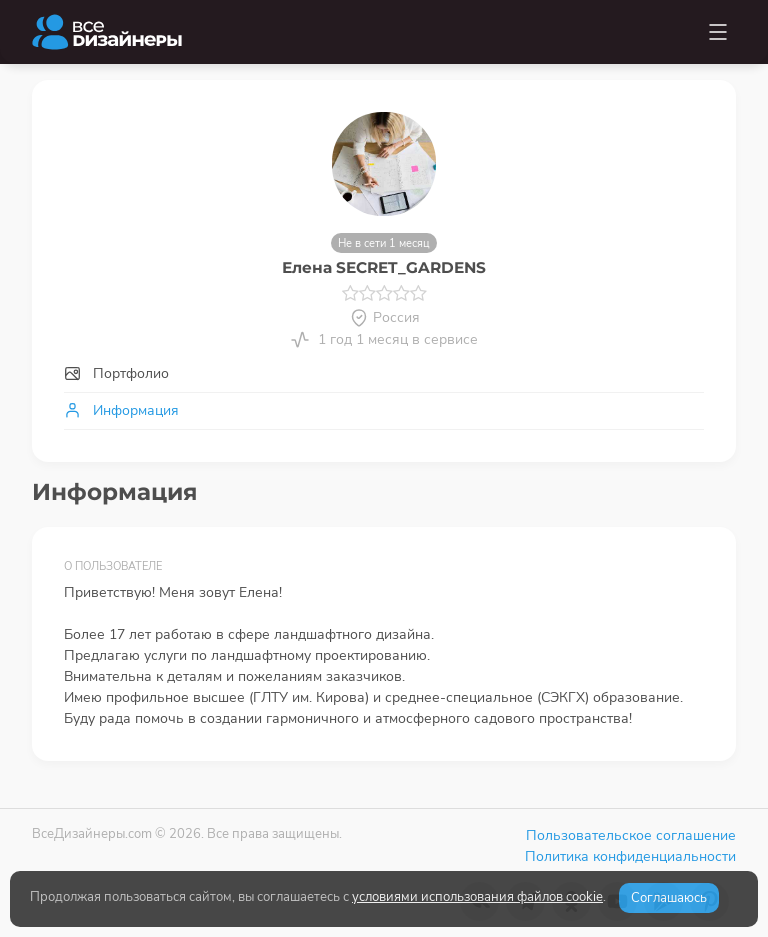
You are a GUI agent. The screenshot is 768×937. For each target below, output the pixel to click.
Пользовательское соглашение (631, 835)
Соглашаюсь (669, 898)
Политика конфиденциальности (630, 856)
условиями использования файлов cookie (477, 897)
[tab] (384, 373)
